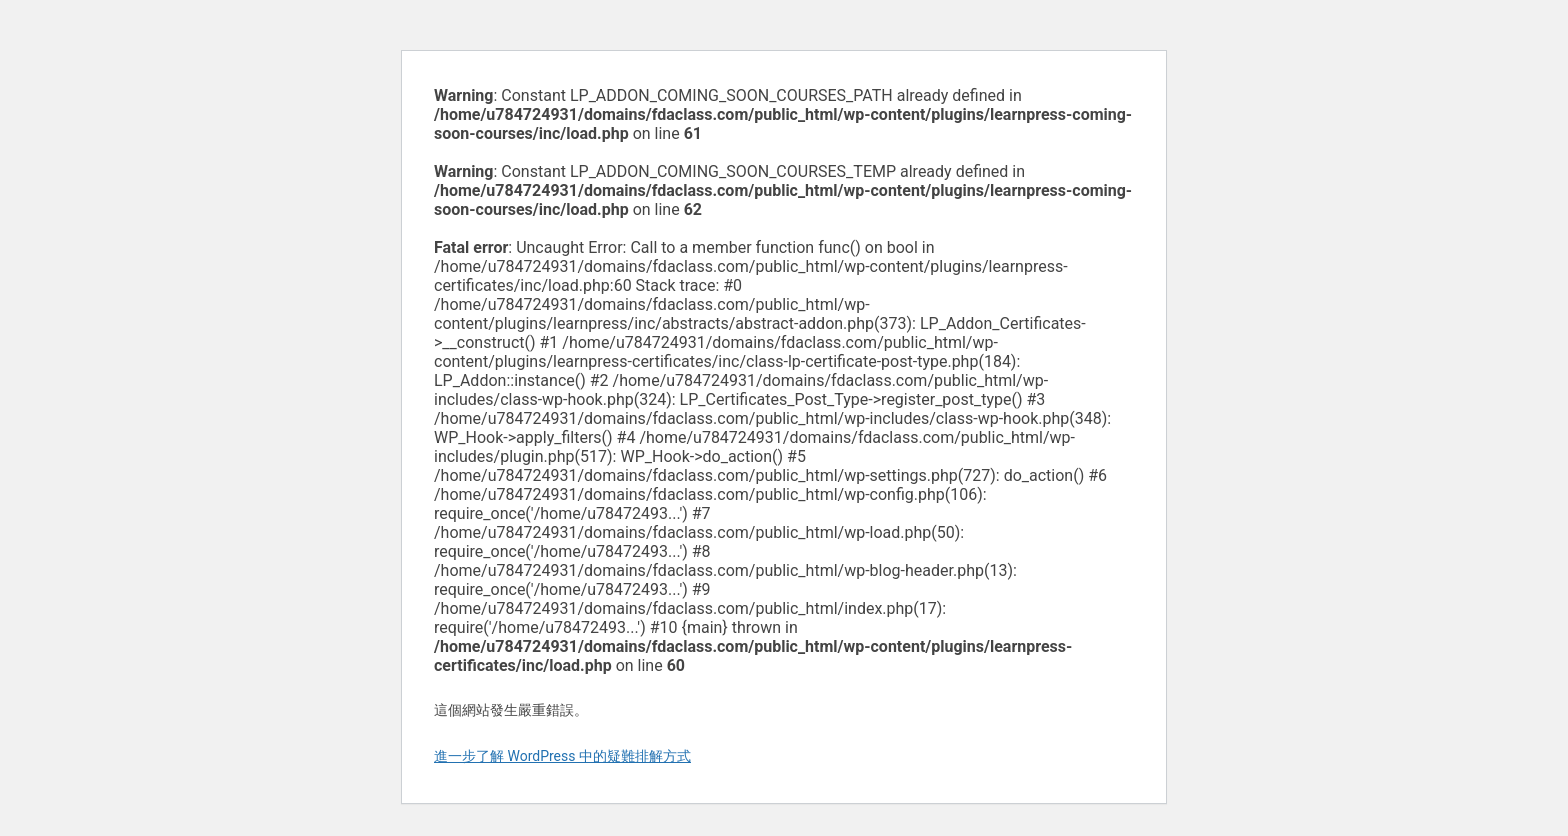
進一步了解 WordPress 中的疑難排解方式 (562, 756)
